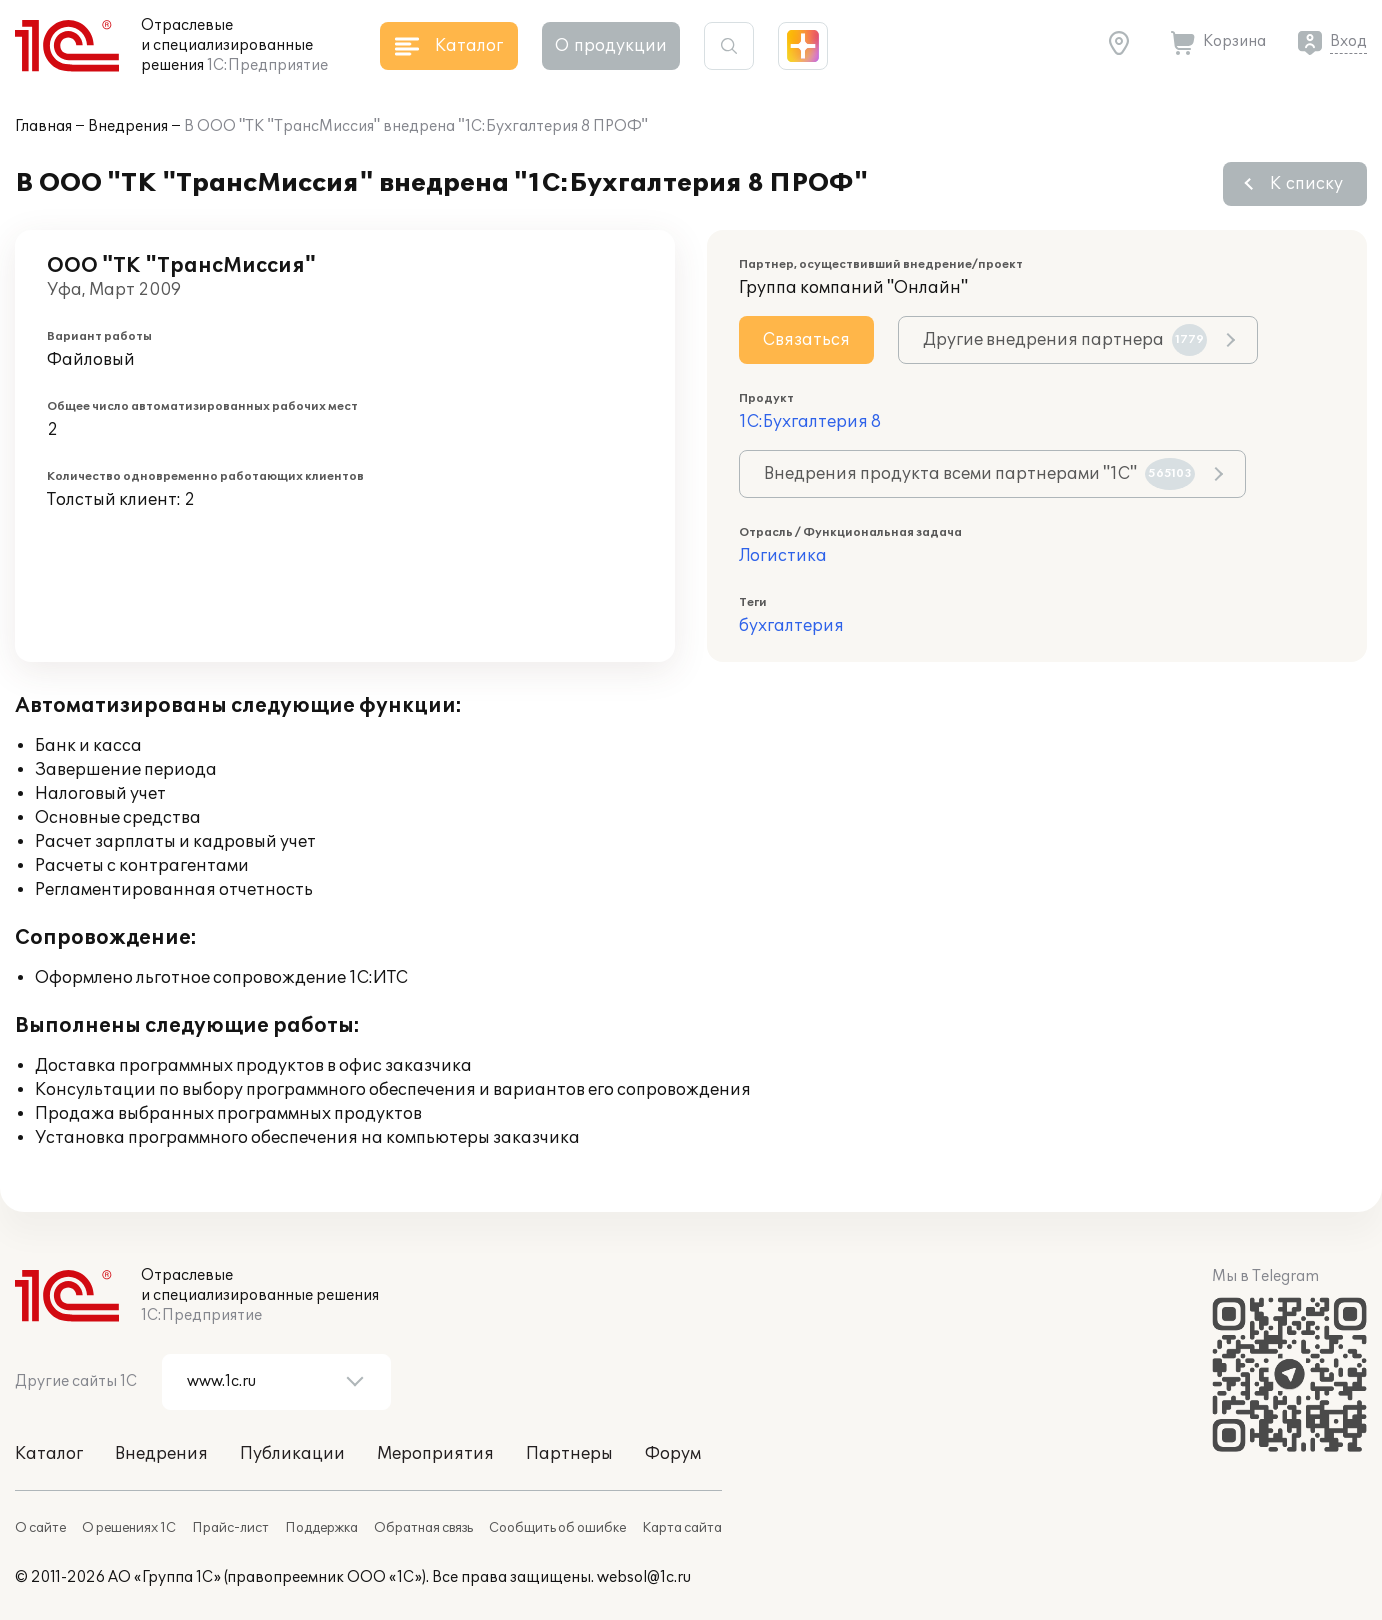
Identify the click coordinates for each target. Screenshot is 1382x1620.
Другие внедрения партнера (1065, 340)
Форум (673, 1454)
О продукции (611, 46)
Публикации (292, 1454)
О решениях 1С (129, 1528)
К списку (1306, 184)
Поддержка (321, 1528)
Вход (1348, 41)
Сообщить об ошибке (557, 1528)
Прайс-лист (230, 1528)
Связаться (806, 340)
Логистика (783, 556)
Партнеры (569, 1454)
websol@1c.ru (644, 1577)
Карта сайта (682, 1528)
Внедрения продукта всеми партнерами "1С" (979, 474)
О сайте (40, 1528)
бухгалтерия (791, 626)
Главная (43, 126)
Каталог (49, 1454)
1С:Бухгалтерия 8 (810, 422)
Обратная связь (423, 1528)
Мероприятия (435, 1454)
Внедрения (128, 126)
